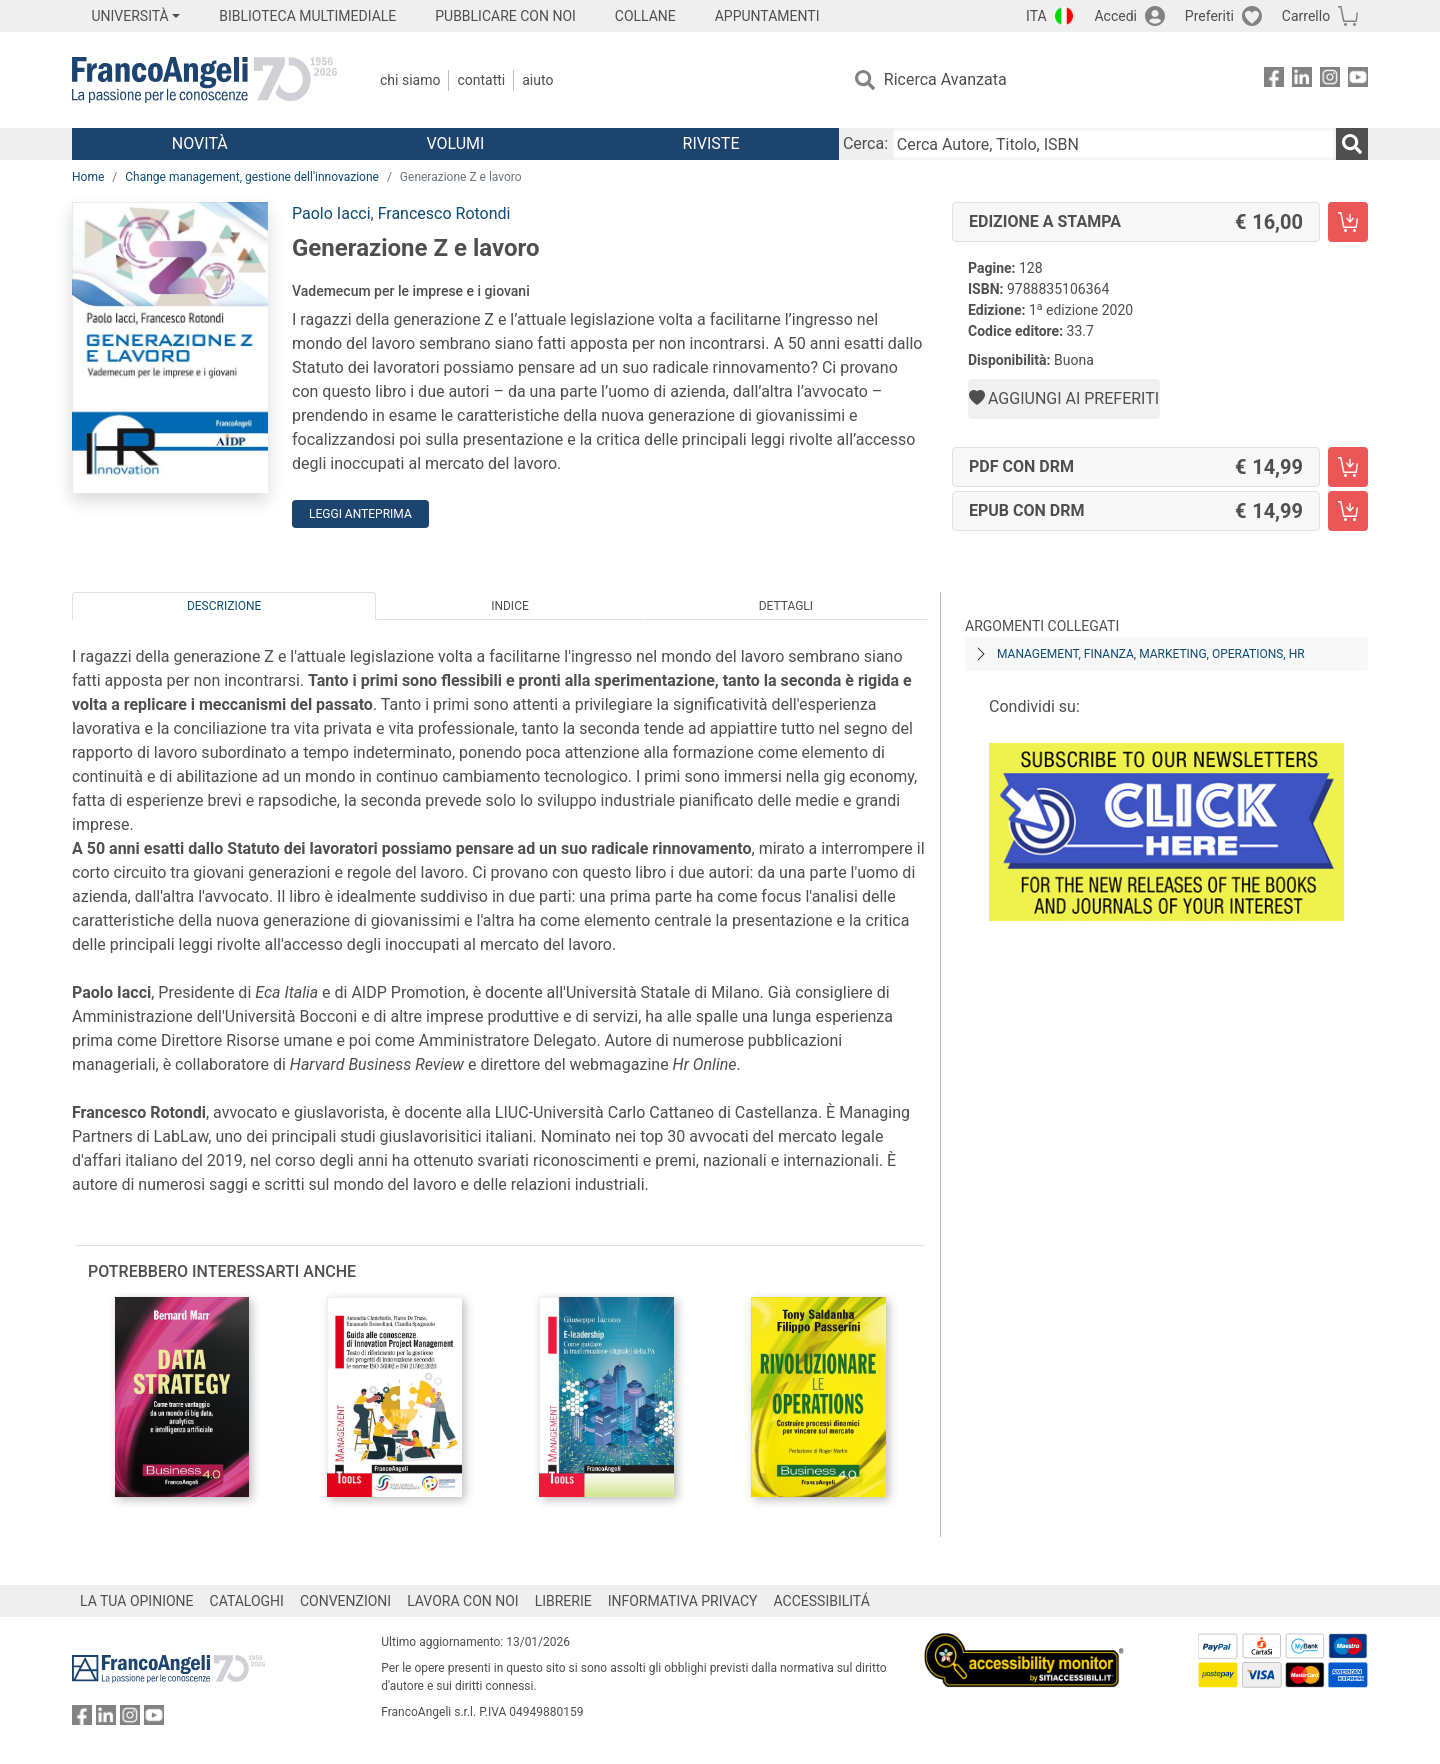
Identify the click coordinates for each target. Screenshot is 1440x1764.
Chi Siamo (410, 80)
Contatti (481, 80)
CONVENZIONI (345, 1601)
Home (88, 177)
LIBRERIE (563, 1601)
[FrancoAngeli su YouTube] (1358, 80)
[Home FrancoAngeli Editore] (204, 80)
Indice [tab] (510, 606)
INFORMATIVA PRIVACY (683, 1601)
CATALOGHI (247, 1601)
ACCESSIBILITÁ (822, 1601)
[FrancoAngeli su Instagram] (1330, 80)
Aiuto (537, 80)
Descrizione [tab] (224, 606)
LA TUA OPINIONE (137, 1601)
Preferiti (1209, 16)
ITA (1036, 16)
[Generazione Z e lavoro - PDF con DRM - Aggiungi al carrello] (1348, 467)
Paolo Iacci (331, 213)
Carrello (1306, 16)
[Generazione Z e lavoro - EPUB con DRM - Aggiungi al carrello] (1348, 511)
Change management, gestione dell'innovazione (252, 177)
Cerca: (865, 143)
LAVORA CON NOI (463, 1601)
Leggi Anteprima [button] (360, 514)
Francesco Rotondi (444, 213)
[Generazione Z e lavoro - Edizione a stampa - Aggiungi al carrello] (1348, 222)
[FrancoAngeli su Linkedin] (1302, 80)
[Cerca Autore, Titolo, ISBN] (1114, 144)
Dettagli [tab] (786, 606)
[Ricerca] (1352, 144)
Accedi (1115, 16)
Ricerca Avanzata (945, 79)
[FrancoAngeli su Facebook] (1274, 80)
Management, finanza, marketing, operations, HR (1151, 654)
